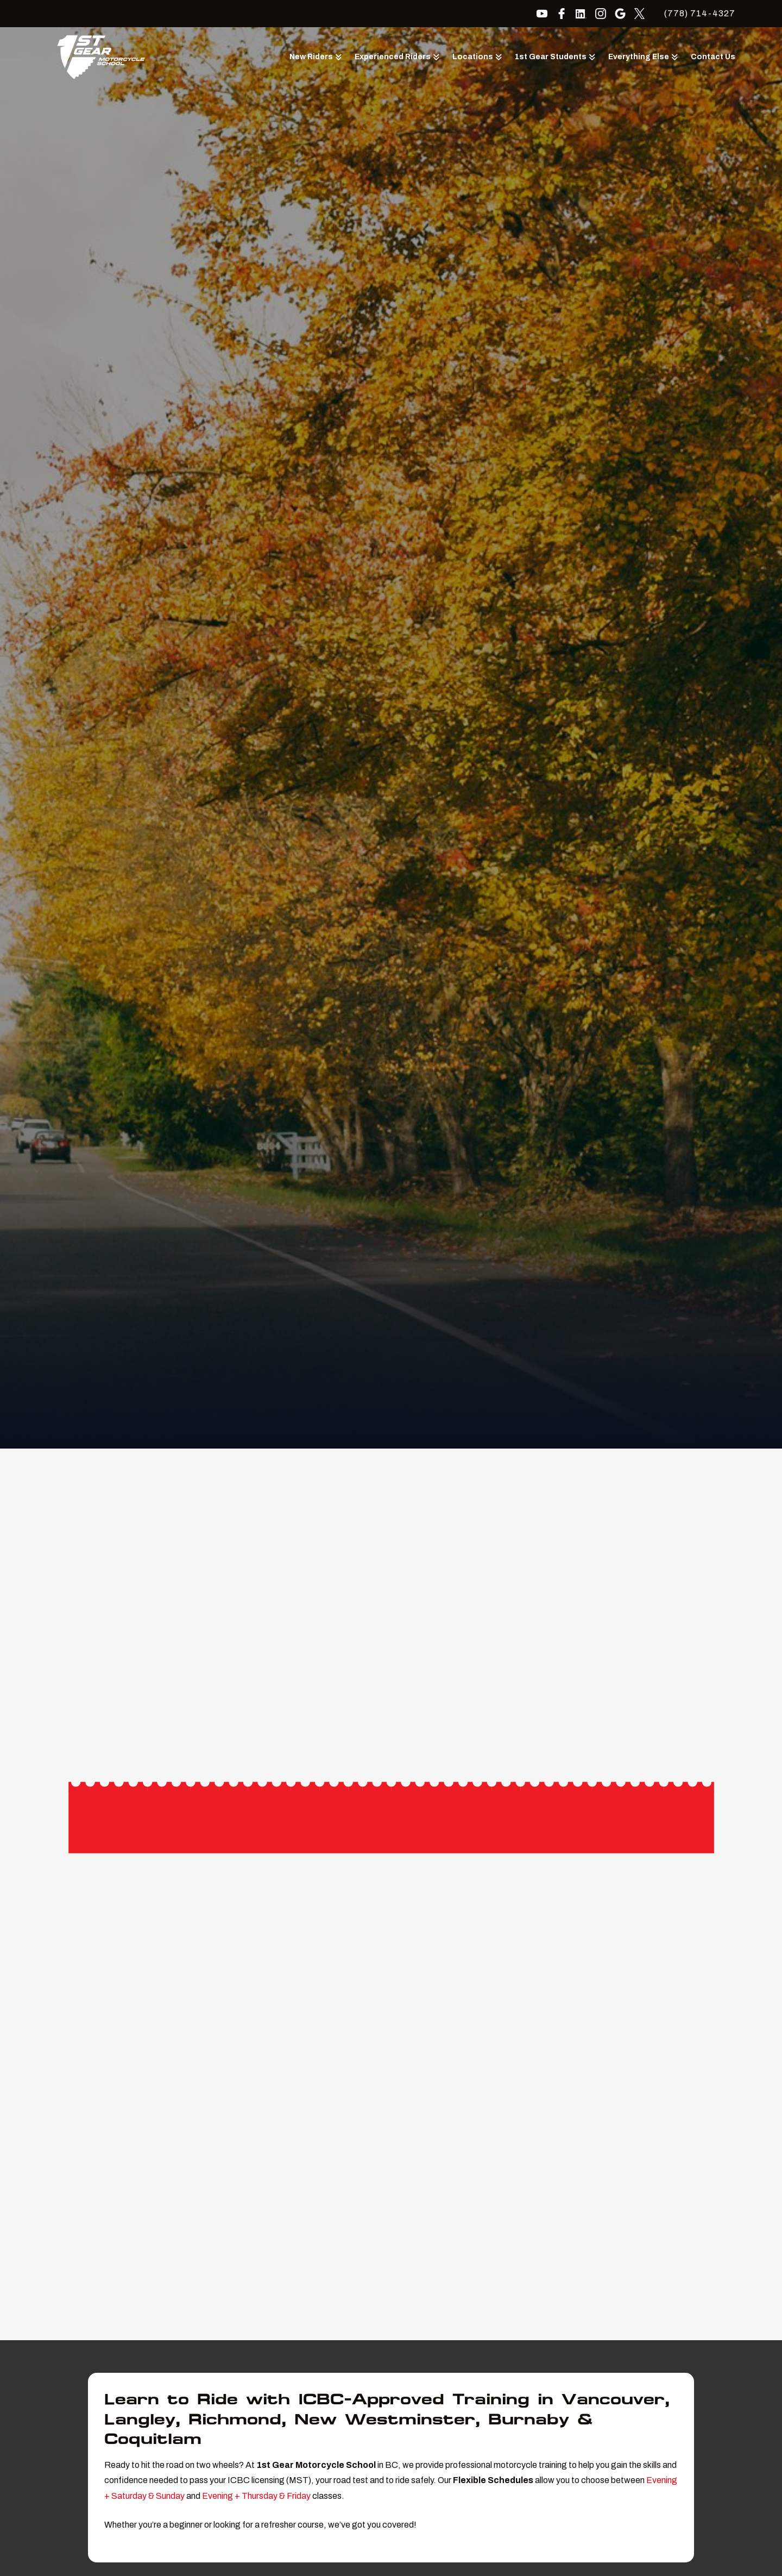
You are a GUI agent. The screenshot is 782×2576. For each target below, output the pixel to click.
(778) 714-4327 (699, 13)
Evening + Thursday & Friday (256, 2495)
